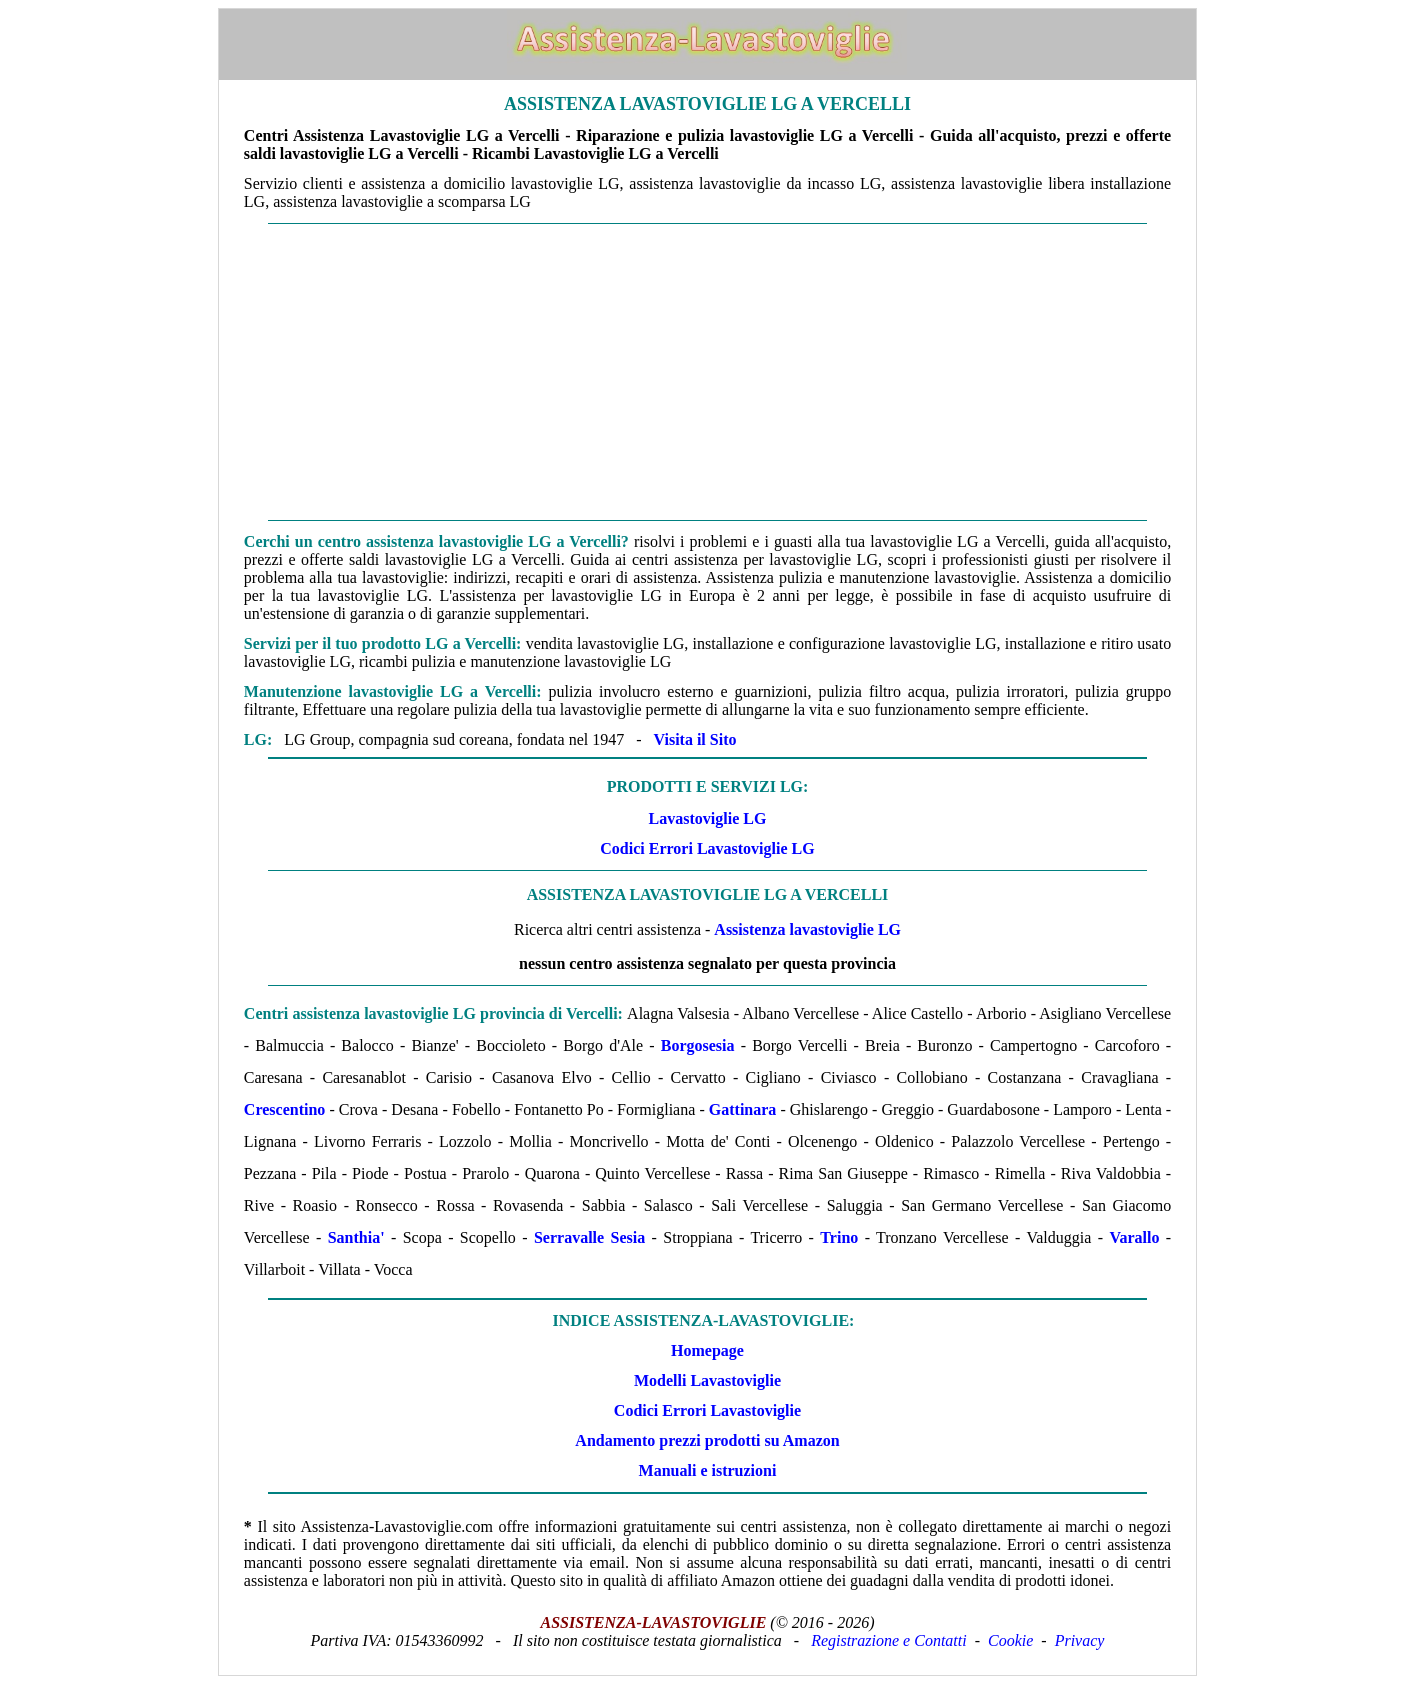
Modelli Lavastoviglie (707, 1380)
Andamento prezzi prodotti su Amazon (707, 1440)
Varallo (1134, 1237)
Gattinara (743, 1109)
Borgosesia (698, 1045)
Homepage (707, 1350)
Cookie (1010, 1640)
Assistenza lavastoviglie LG (807, 929)
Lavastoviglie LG (708, 818)
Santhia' (356, 1237)
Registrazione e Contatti (889, 1640)
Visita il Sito (695, 739)
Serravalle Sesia (589, 1237)
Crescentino (284, 1109)
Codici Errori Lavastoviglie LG (707, 848)
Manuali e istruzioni (708, 1470)
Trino (839, 1237)
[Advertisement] (707, 372)
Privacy (1080, 1640)
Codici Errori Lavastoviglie (707, 1410)
